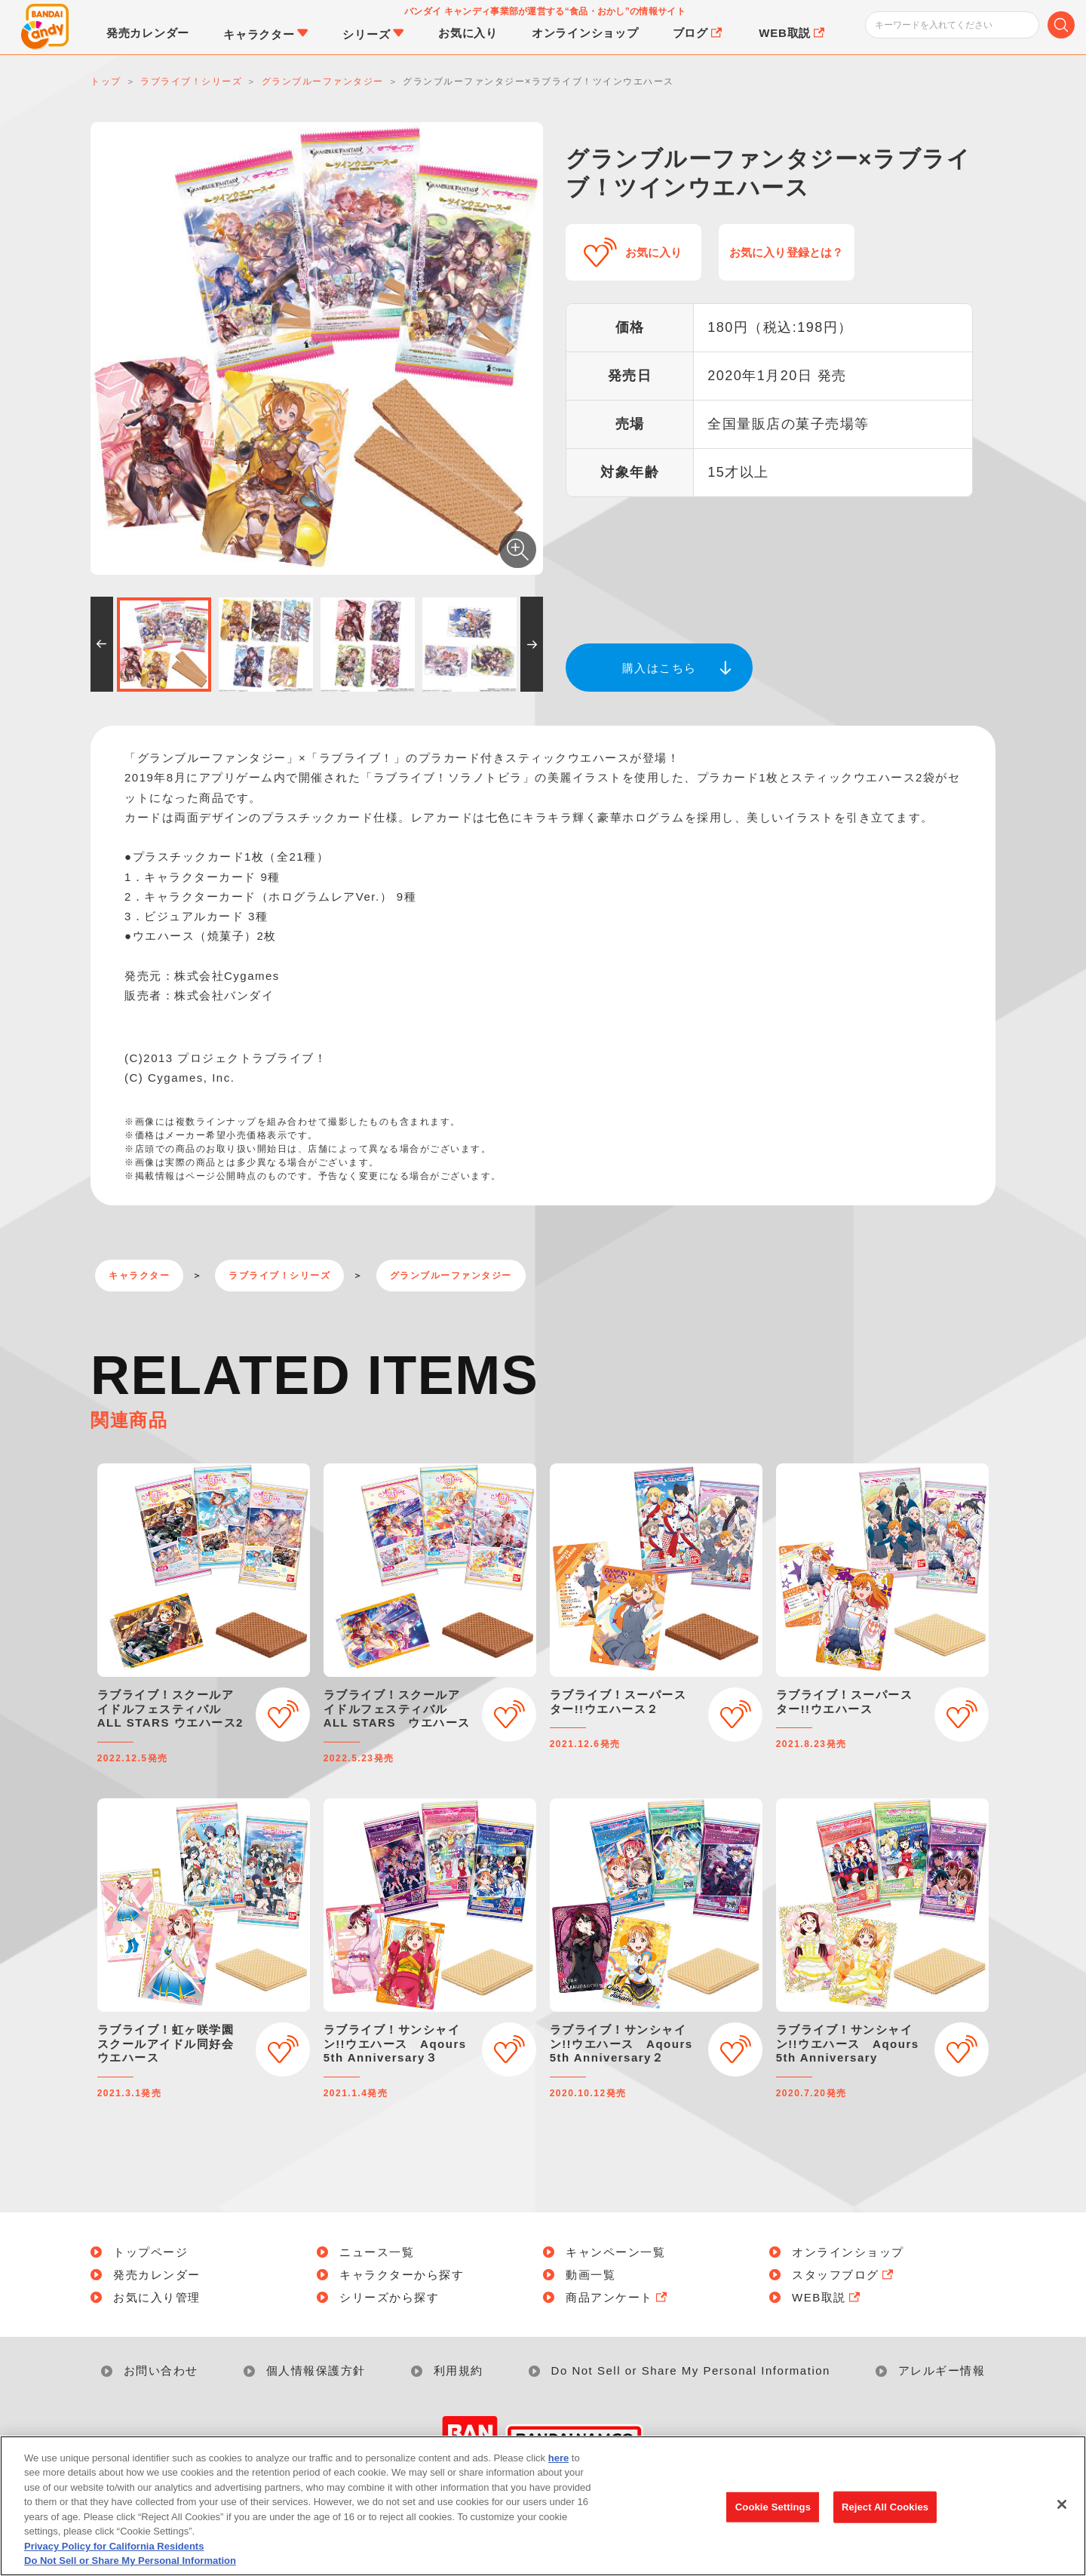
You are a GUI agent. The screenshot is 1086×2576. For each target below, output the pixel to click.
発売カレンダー (157, 2274)
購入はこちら (659, 668)
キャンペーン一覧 (615, 2252)
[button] (101, 644)
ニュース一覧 (376, 2252)
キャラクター (139, 1275)
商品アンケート (618, 2297)
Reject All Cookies (885, 2512)
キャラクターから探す (401, 2274)
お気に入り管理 (157, 2297)
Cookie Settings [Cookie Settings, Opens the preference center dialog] (773, 2512)
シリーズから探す (389, 2297)
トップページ (150, 2252)
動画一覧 (590, 2274)
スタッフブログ (844, 2274)
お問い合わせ (161, 2370)
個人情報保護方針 (316, 2370)
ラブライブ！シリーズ (279, 1275)
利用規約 (458, 2370)
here (558, 2463)
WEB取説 (827, 2297)
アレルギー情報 (942, 2370)
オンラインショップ (848, 2252)
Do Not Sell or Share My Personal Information (690, 2370)
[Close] (1061, 2509)
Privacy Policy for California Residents (114, 2551)
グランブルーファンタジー (451, 1275)
